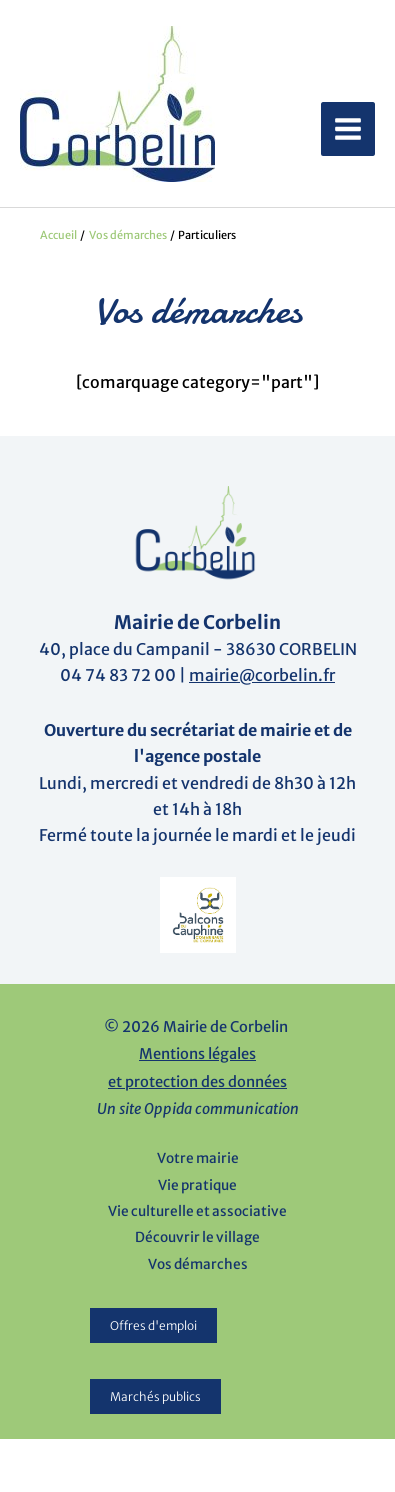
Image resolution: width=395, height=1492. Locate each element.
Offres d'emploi (153, 1325)
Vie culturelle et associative (197, 1211)
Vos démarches (198, 1264)
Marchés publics (155, 1396)
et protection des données (197, 1082)
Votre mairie (198, 1158)
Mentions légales (197, 1054)
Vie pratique (197, 1185)
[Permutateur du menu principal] (348, 129)
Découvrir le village (197, 1237)
